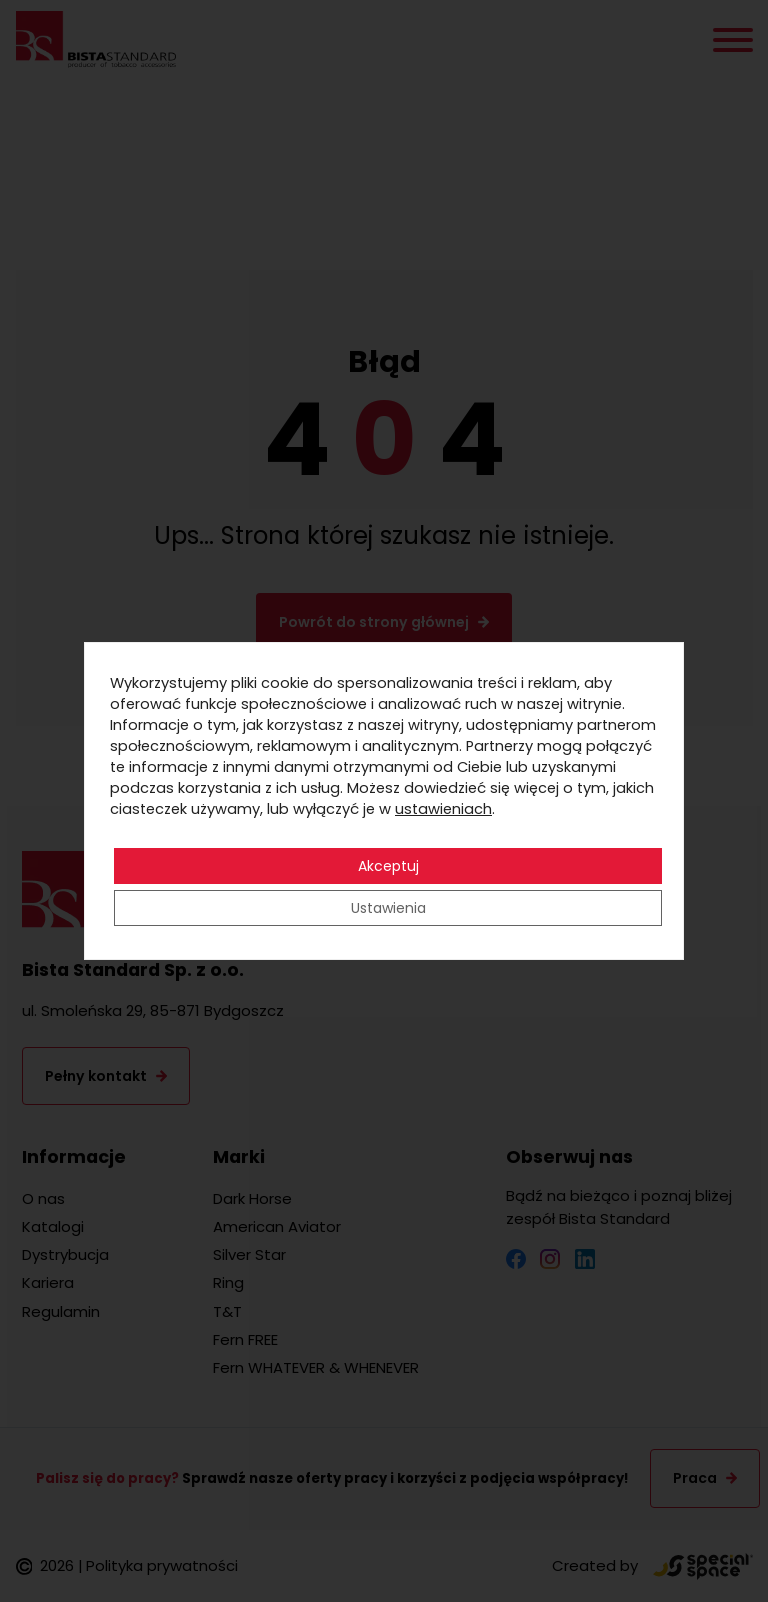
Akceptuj (388, 866)
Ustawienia (388, 908)
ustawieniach (443, 809)
